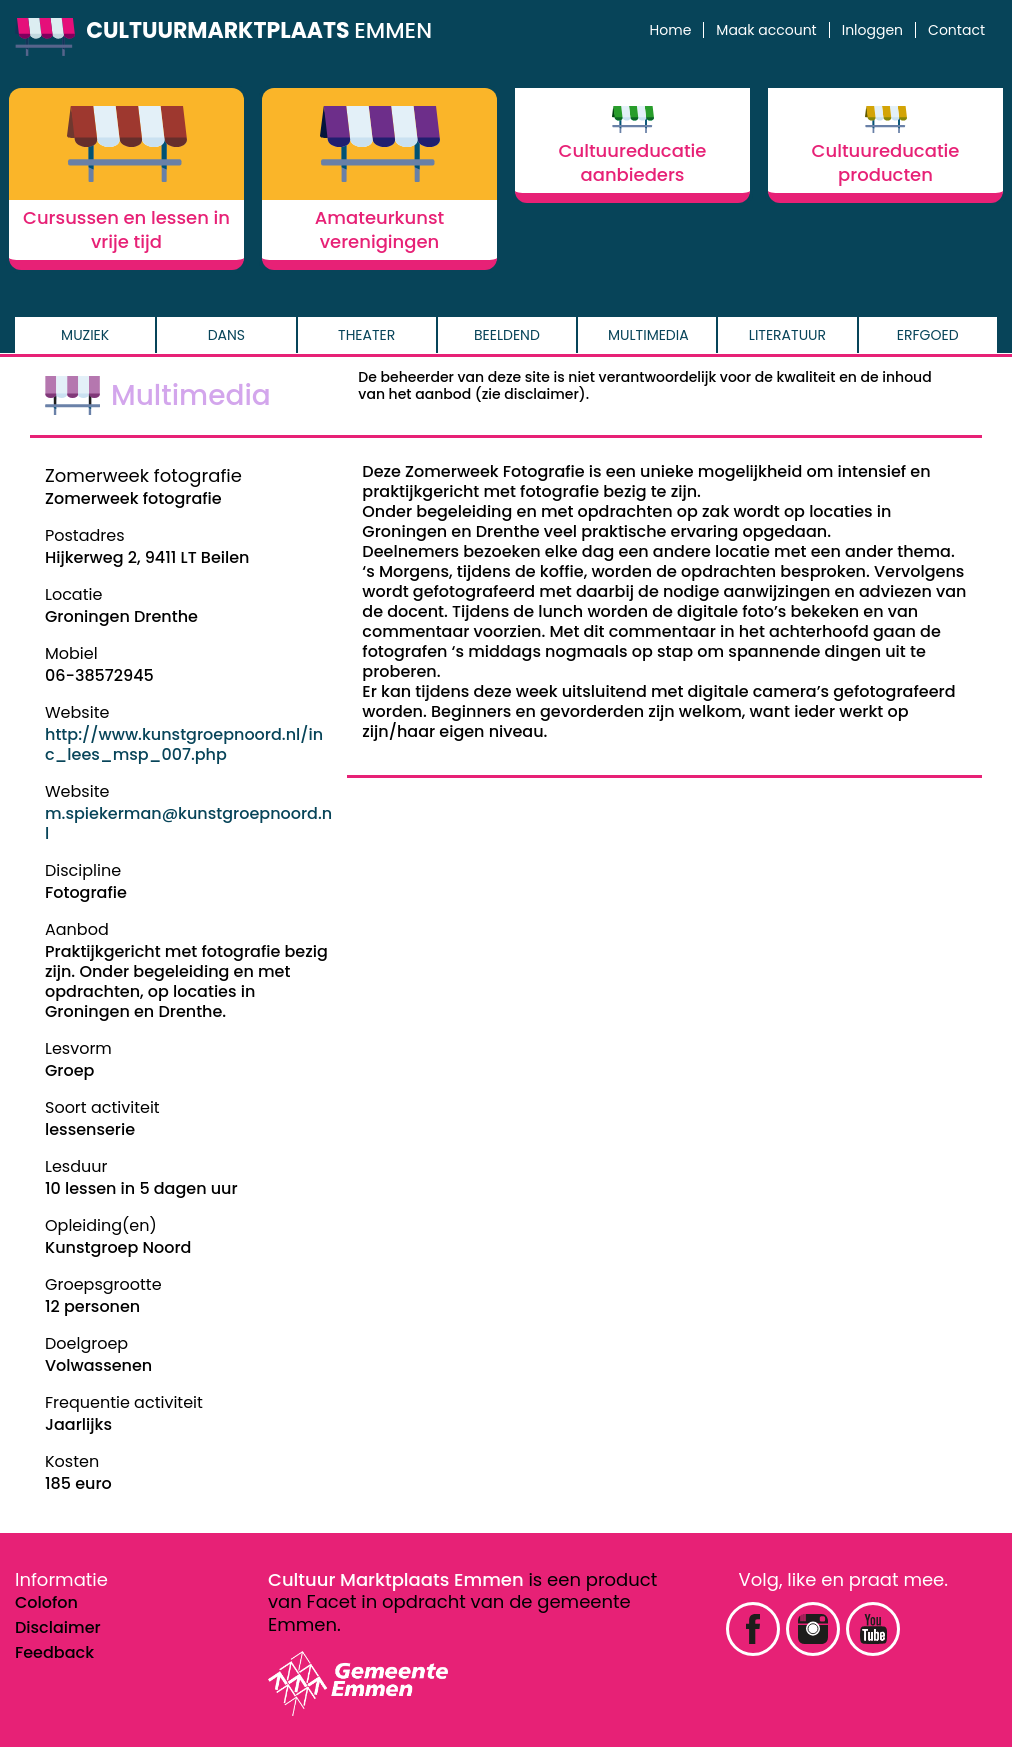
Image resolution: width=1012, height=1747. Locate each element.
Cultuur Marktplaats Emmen (396, 1579)
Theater (366, 335)
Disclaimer (58, 1627)
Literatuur (787, 335)
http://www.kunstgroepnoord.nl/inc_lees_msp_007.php (184, 744)
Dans (226, 335)
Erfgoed (928, 335)
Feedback (54, 1652)
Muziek (85, 335)
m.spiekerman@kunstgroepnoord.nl (188, 823)
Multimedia (648, 335)
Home (671, 30)
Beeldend (507, 335)
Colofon (46, 1602)
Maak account (766, 30)
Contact (956, 30)
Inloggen (872, 30)
